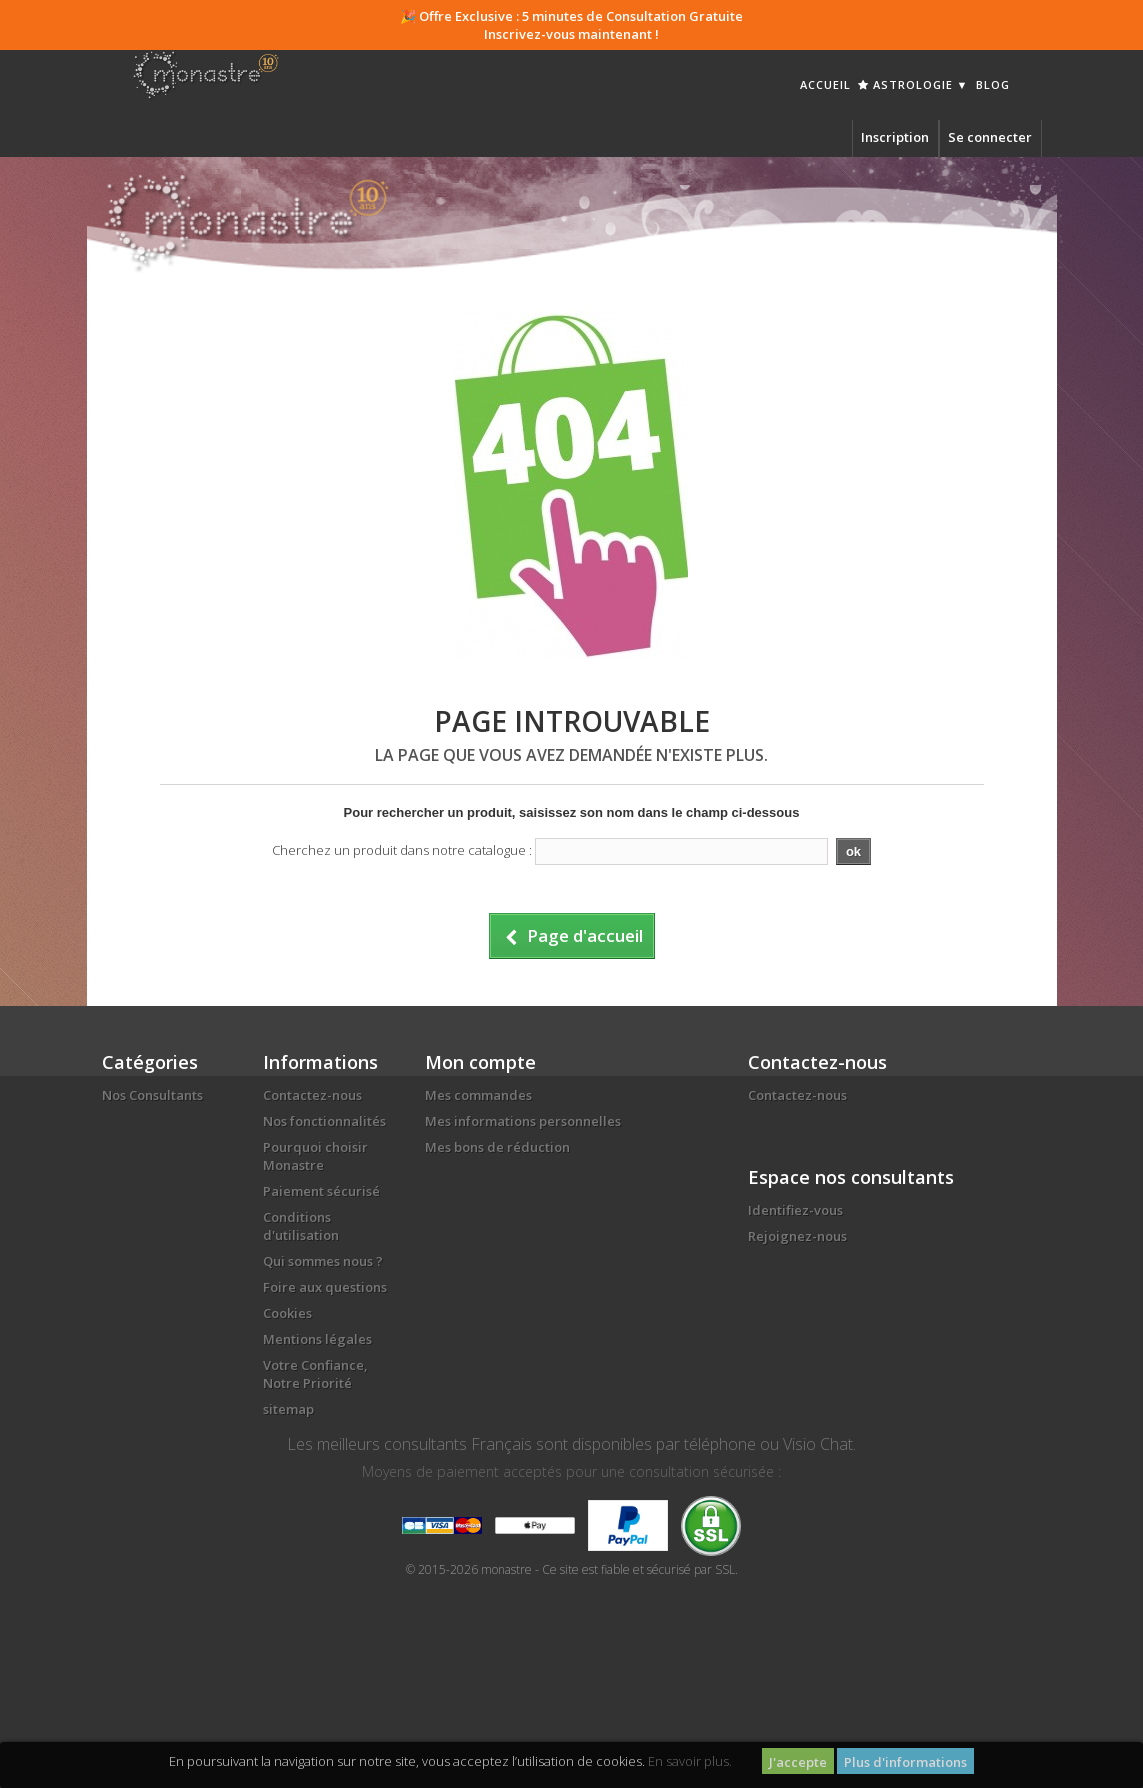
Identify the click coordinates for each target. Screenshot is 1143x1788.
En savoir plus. (690, 1761)
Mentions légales (317, 1339)
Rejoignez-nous (797, 1236)
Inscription (895, 137)
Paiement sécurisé (321, 1191)
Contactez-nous (312, 1095)
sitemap (288, 1409)
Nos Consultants (152, 1095)
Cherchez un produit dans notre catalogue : (402, 850)
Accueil (825, 84)
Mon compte (480, 1062)
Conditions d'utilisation (301, 1226)
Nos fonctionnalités (324, 1121)
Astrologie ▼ (913, 84)
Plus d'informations (905, 1762)
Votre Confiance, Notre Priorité (315, 1374)
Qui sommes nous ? (323, 1261)
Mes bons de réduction (497, 1147)
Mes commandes (478, 1095)
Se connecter (990, 137)
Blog (993, 84)
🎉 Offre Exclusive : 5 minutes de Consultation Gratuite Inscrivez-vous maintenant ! (571, 25)
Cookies (287, 1313)
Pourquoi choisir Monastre (315, 1156)
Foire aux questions (325, 1287)
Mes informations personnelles (523, 1121)
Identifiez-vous (795, 1210)
